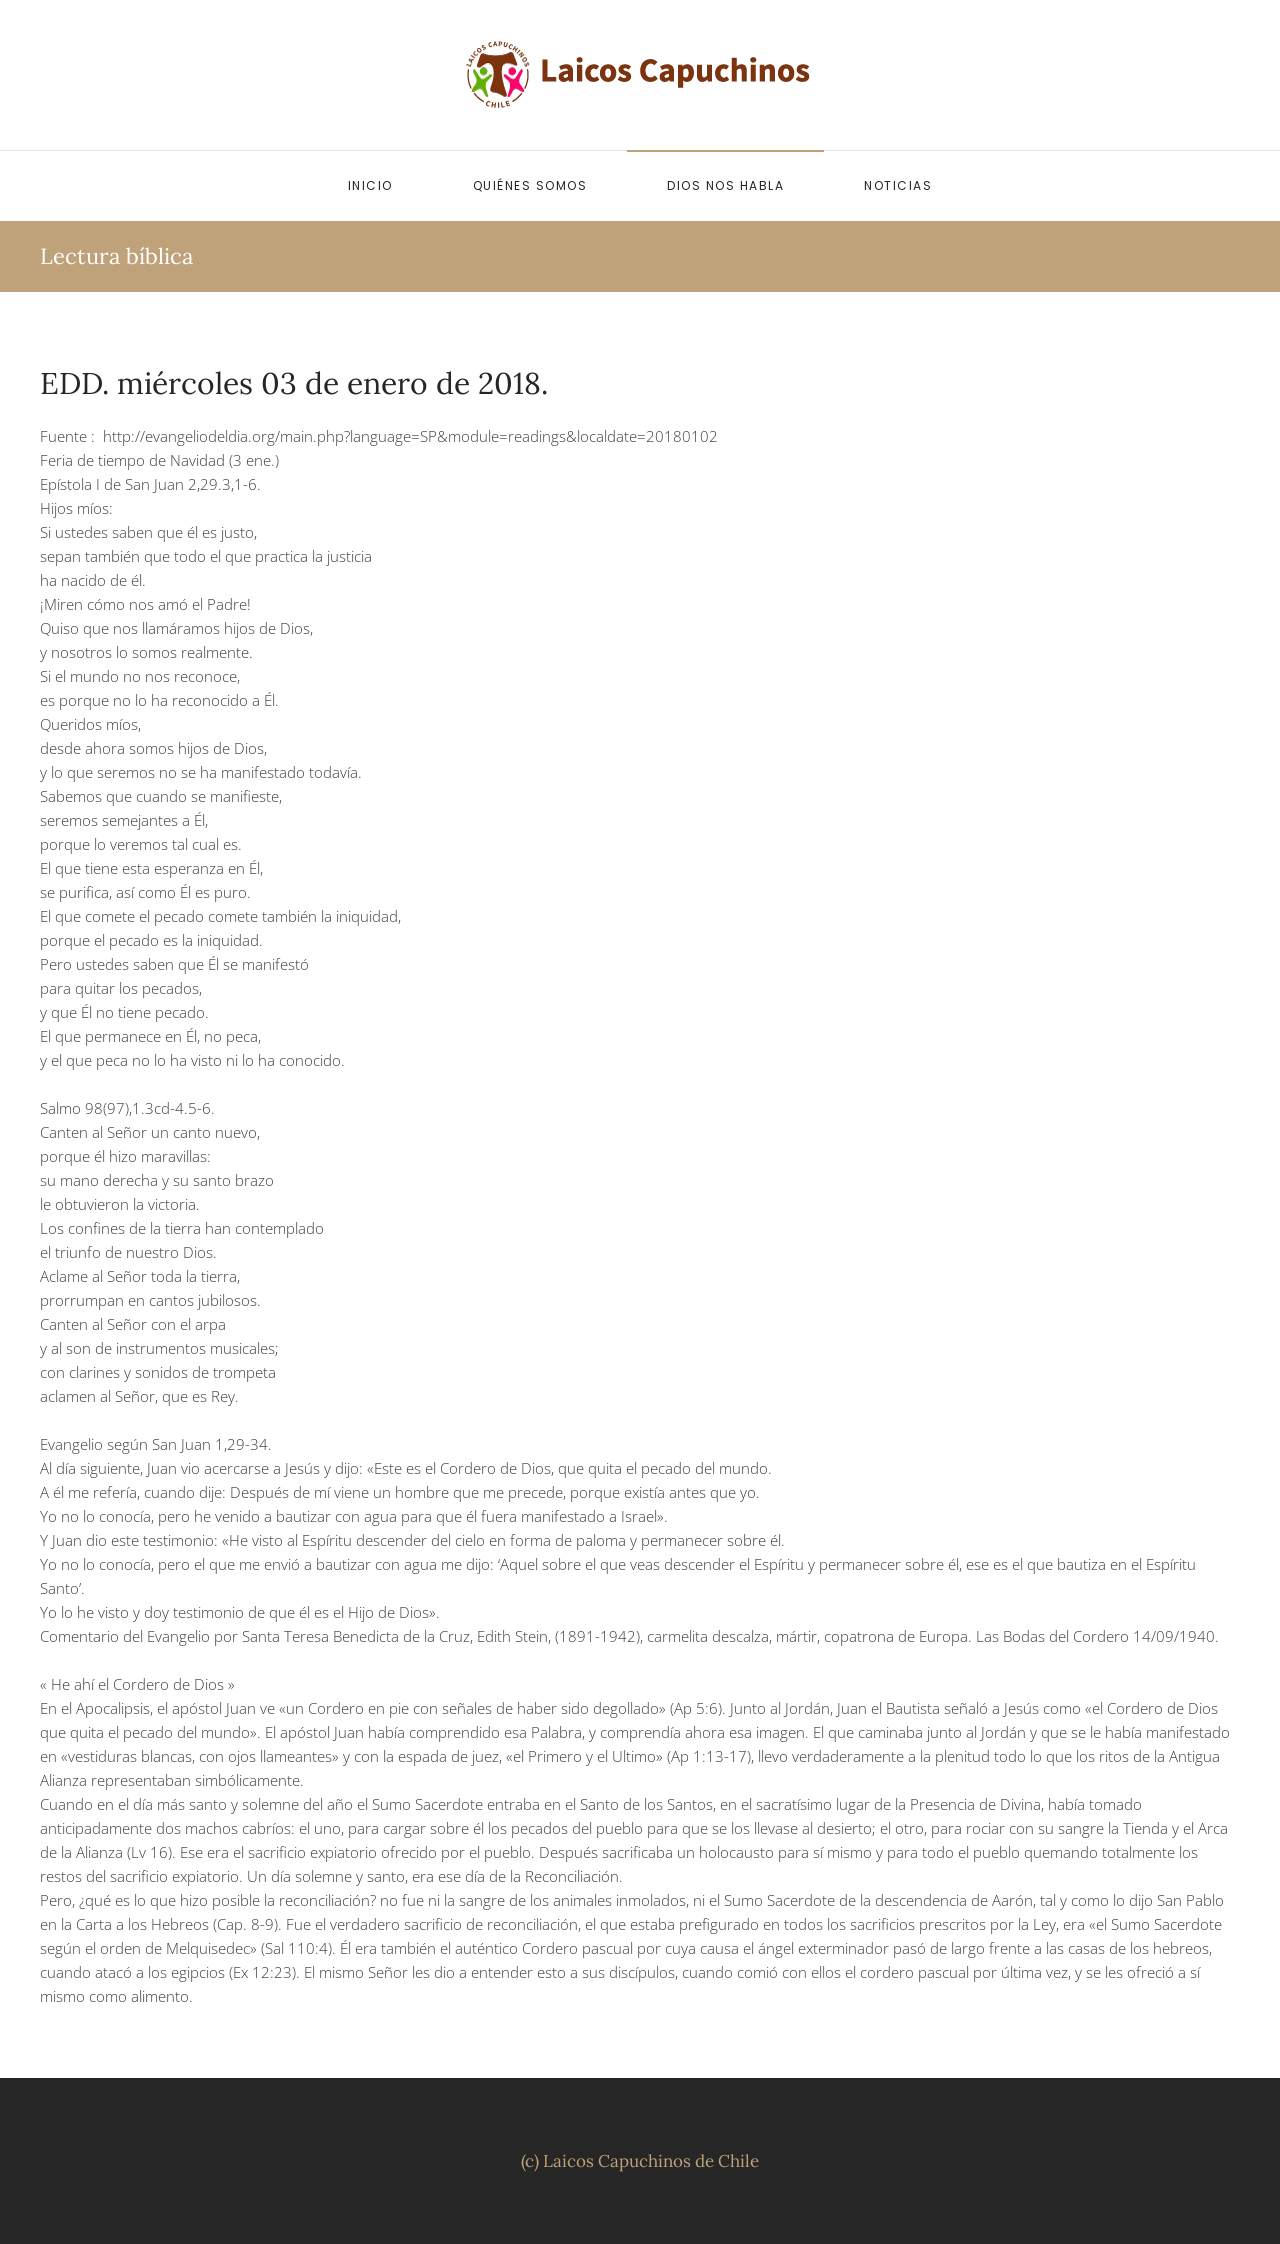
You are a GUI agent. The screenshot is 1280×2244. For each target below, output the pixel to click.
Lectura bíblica (116, 256)
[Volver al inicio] (640, 75)
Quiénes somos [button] (530, 185)
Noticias (898, 185)
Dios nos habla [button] (725, 185)
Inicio (370, 185)
